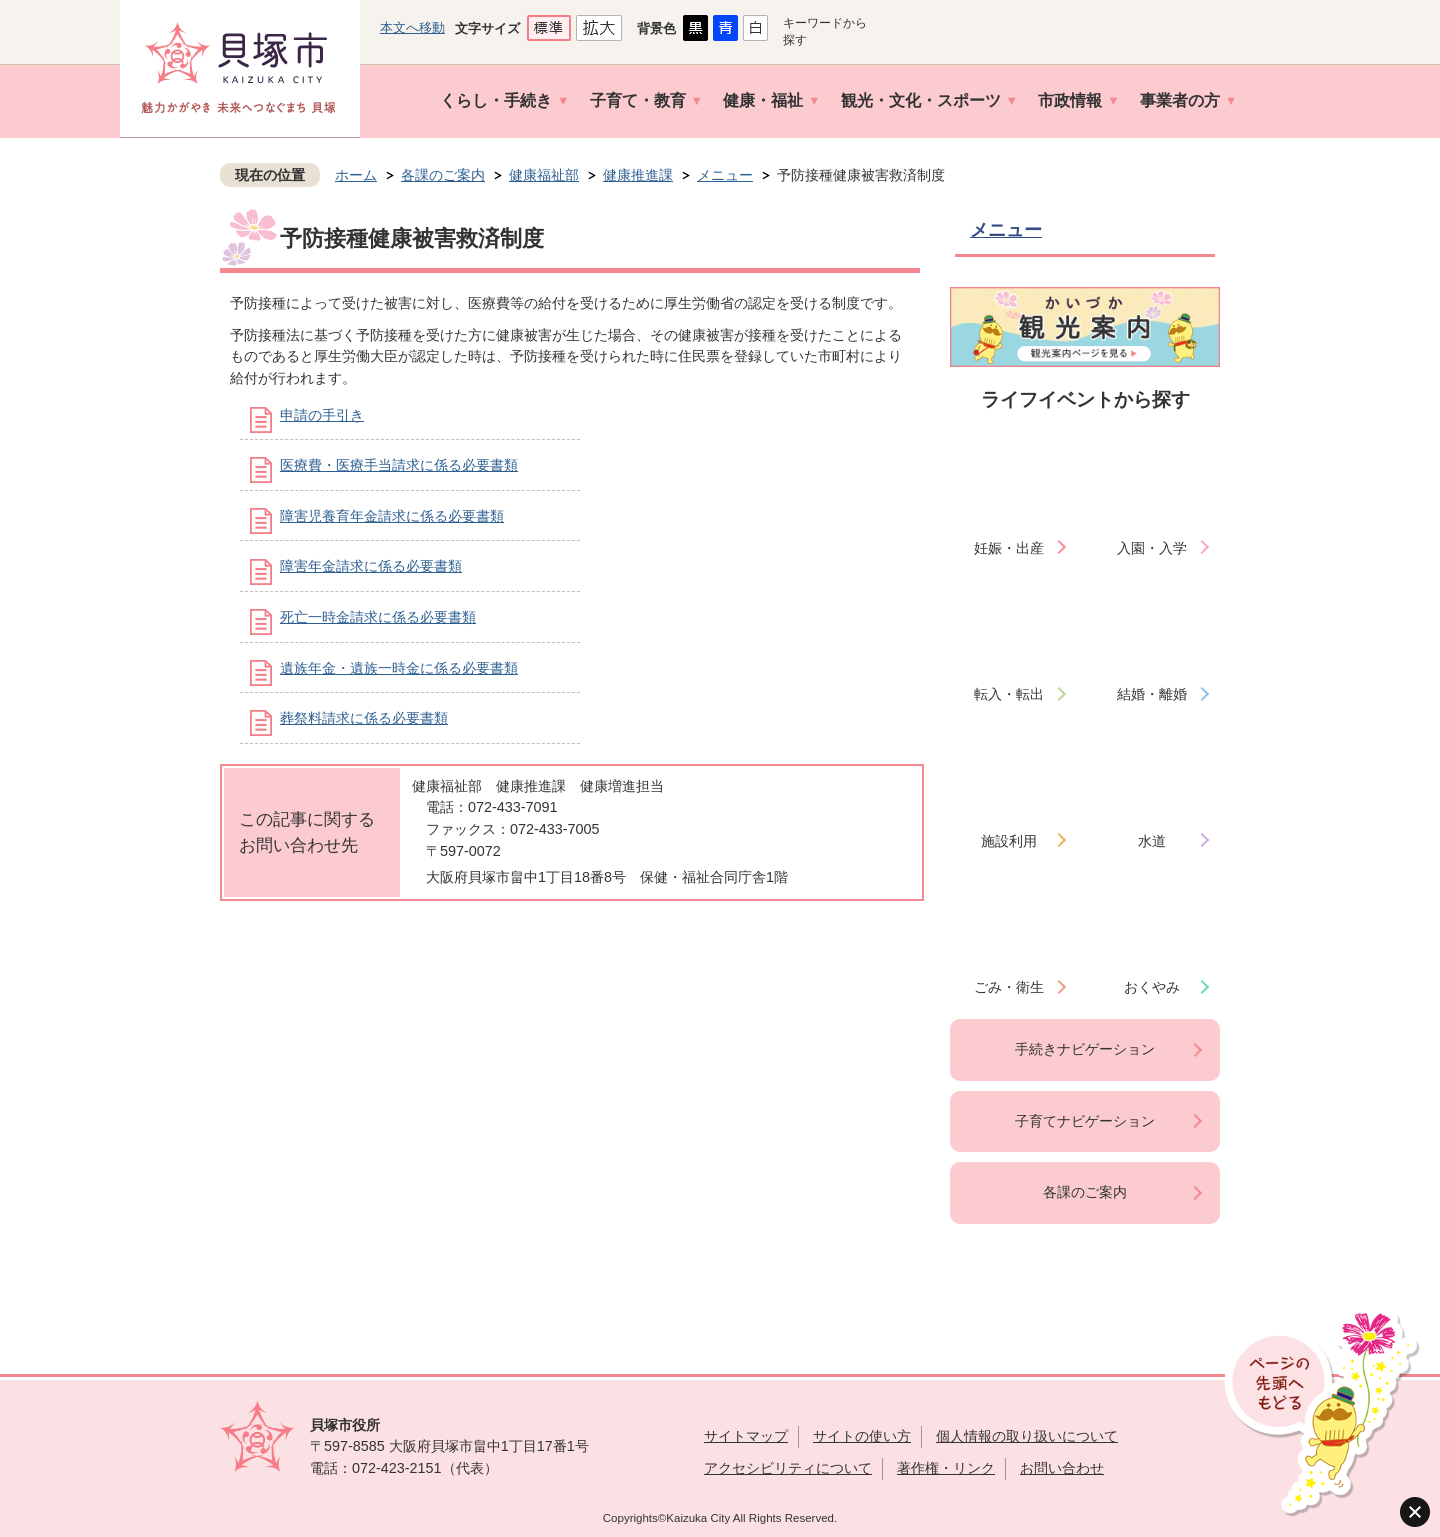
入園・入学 (1152, 548)
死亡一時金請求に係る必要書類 (378, 617)
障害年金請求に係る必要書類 (371, 566)
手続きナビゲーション (1085, 1049)
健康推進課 (638, 175)
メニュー (725, 175)
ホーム (356, 175)
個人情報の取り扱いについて (1027, 1436)
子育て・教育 (638, 100)
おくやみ (1152, 987)
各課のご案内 (443, 175)
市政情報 (1070, 100)
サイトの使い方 (862, 1436)
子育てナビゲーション (1085, 1121)
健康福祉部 (544, 175)
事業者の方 (1180, 100)
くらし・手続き (496, 100)
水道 (1152, 841)
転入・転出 (1009, 694)
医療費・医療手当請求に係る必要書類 (399, 465)
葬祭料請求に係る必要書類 (364, 718)
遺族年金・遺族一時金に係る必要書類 (399, 668)
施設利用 (1009, 841)
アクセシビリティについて (788, 1468)
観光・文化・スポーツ (921, 100)
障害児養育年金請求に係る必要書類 (392, 516)
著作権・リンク (946, 1468)
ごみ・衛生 (1009, 987)
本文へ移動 (412, 27)
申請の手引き (322, 415)
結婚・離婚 (1152, 694)
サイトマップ (746, 1436)
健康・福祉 (763, 100)
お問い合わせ (1062, 1468)
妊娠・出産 (1009, 548)
